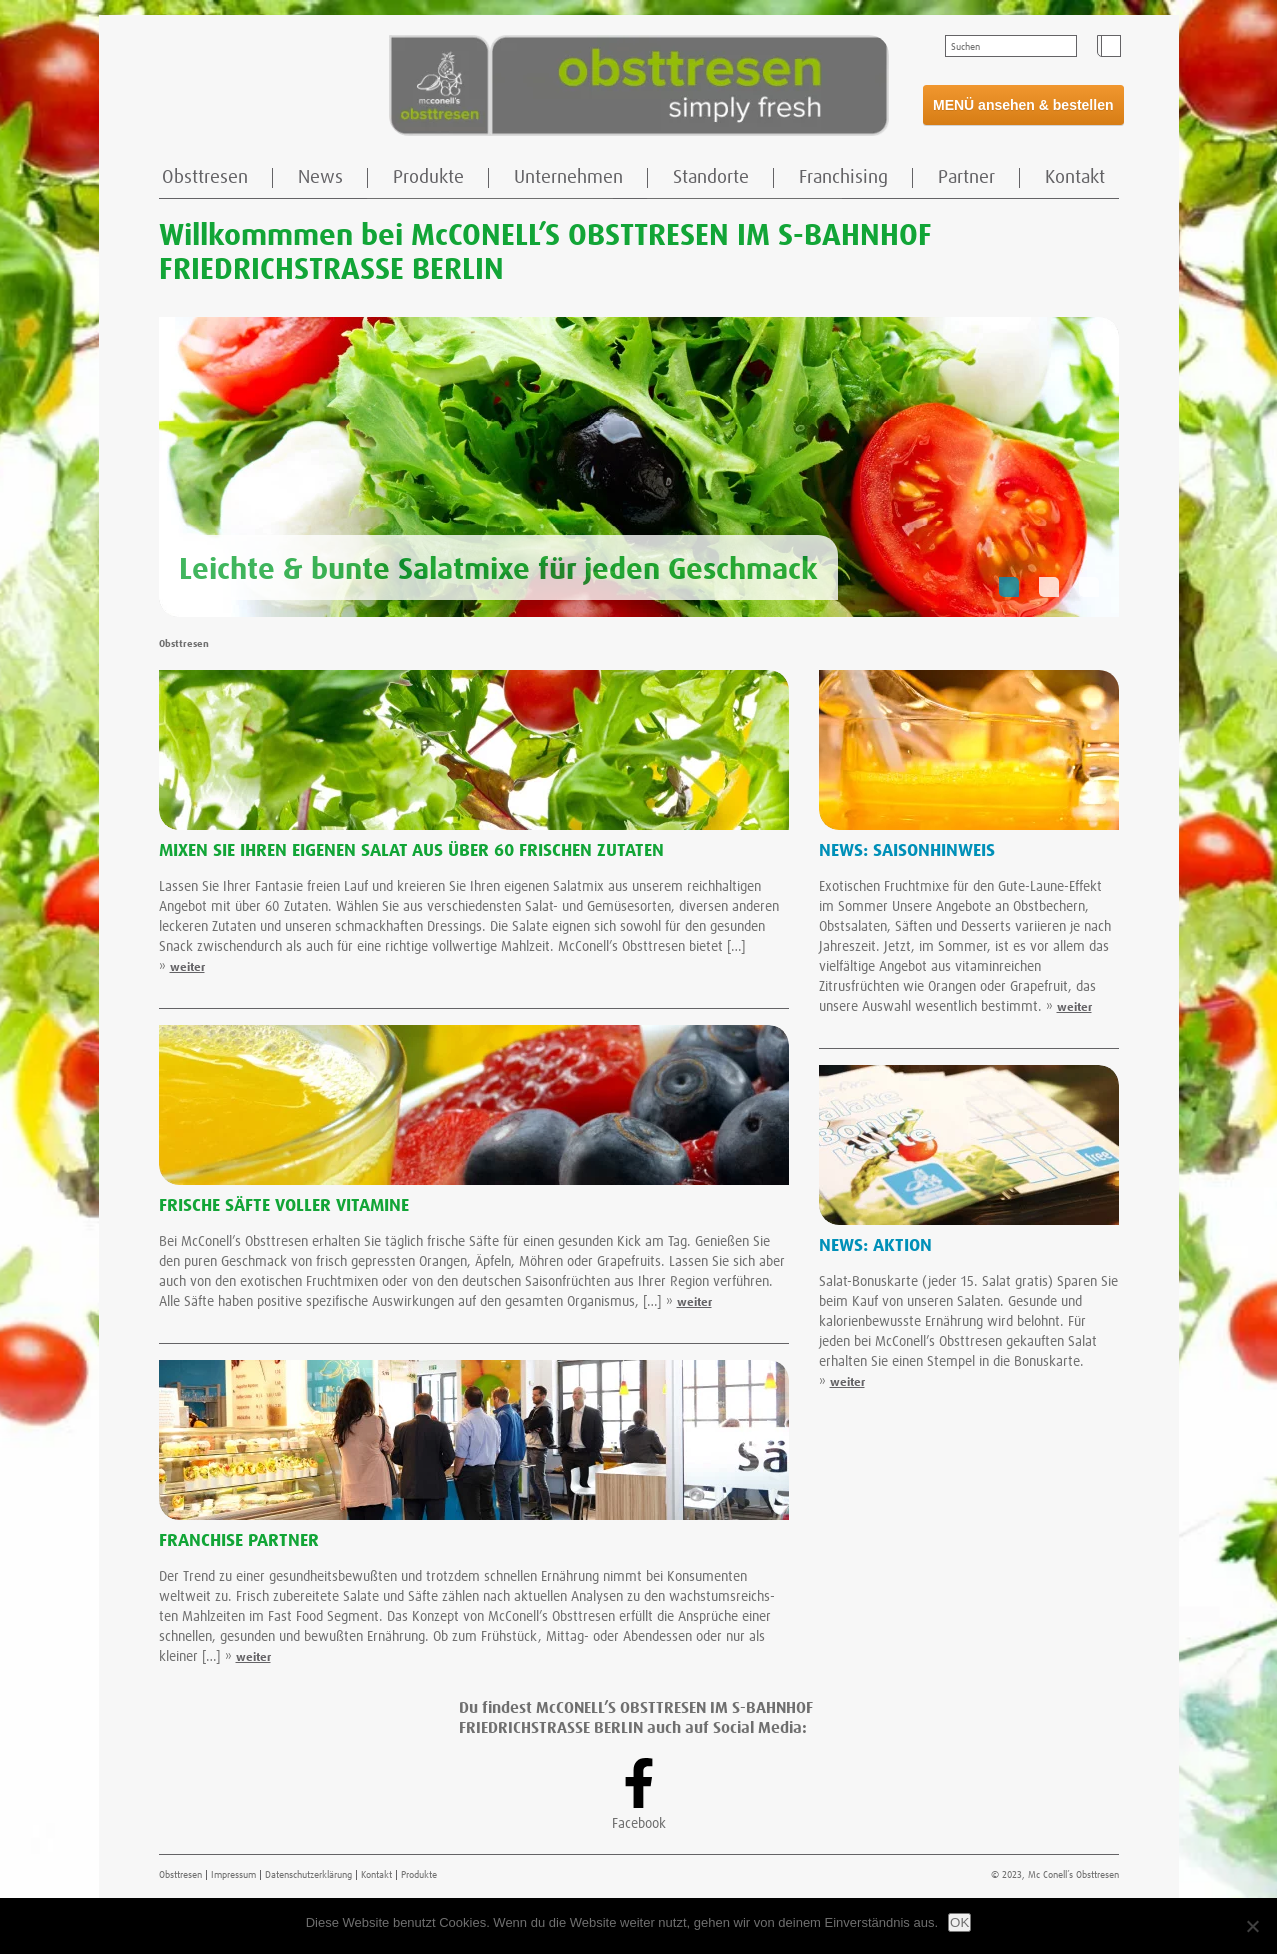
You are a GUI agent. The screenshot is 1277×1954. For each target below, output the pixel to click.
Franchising (843, 177)
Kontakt (1075, 177)
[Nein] (1252, 1926)
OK (959, 1922)
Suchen (965, 47)
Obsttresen (205, 177)
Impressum (233, 1875)
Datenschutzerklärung (308, 1875)
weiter (187, 968)
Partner (966, 177)
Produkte (428, 177)
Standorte (711, 177)
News (320, 177)
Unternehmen (568, 177)
